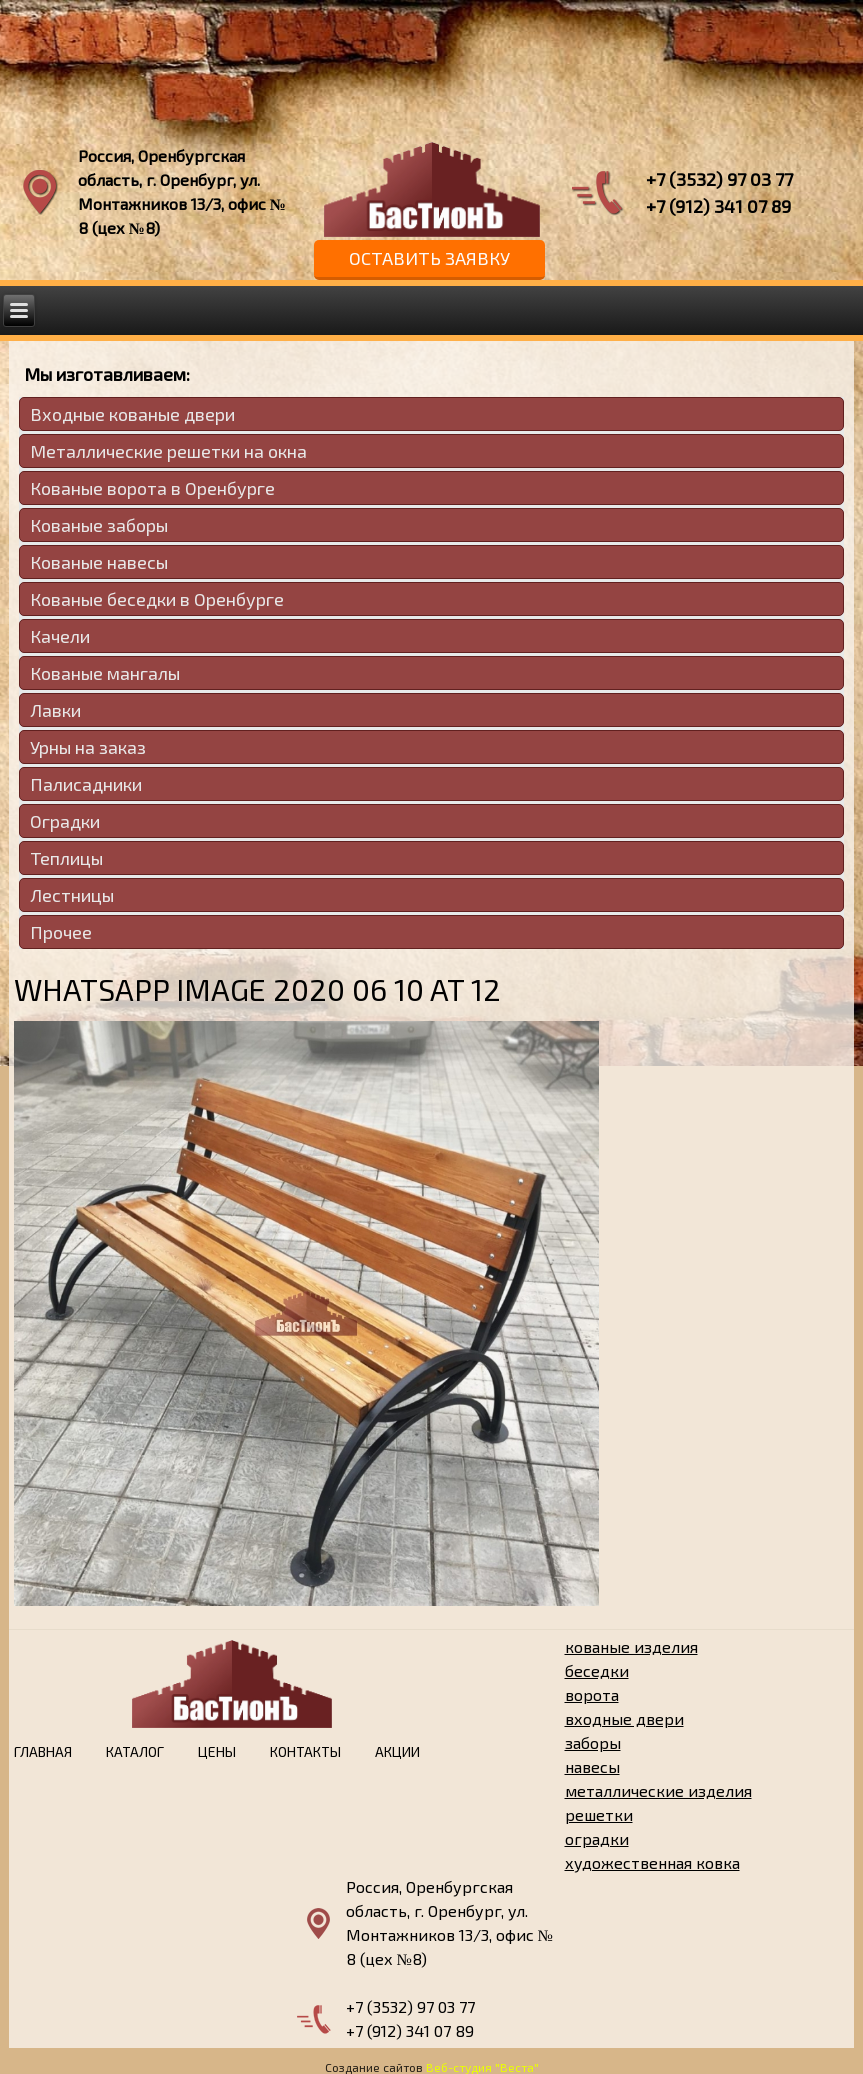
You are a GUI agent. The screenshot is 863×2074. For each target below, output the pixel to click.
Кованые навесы (99, 562)
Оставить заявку (429, 258)
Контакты (305, 1751)
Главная (43, 1751)
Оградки (65, 821)
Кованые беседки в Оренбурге (157, 599)
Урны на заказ (88, 747)
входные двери (624, 1718)
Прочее (61, 932)
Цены (217, 1751)
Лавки (55, 710)
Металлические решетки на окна (168, 451)
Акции (397, 1751)
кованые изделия (631, 1646)
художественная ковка (652, 1862)
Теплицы (66, 858)
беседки (597, 1670)
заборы (593, 1742)
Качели (60, 636)
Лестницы (72, 895)
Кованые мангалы (105, 673)
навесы (592, 1766)
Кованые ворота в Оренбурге (152, 488)
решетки (599, 1814)
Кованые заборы (99, 525)
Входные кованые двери (132, 414)
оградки (597, 1838)
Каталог (135, 1751)
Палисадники (86, 784)
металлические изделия (658, 1790)
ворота (592, 1694)
